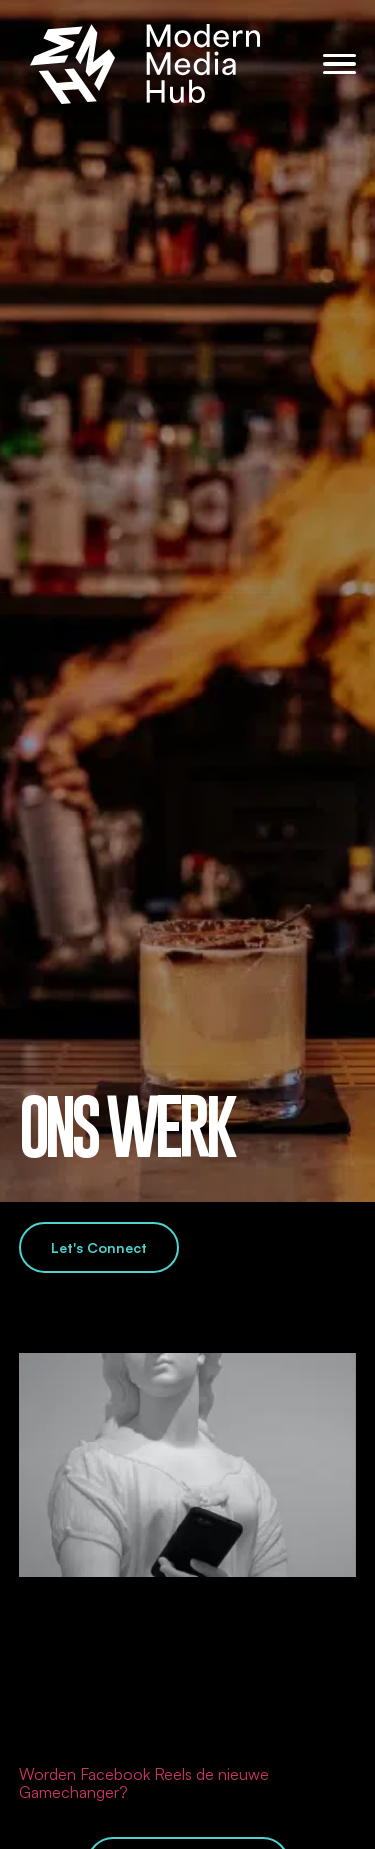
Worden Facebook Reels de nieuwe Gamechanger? (144, 1783)
